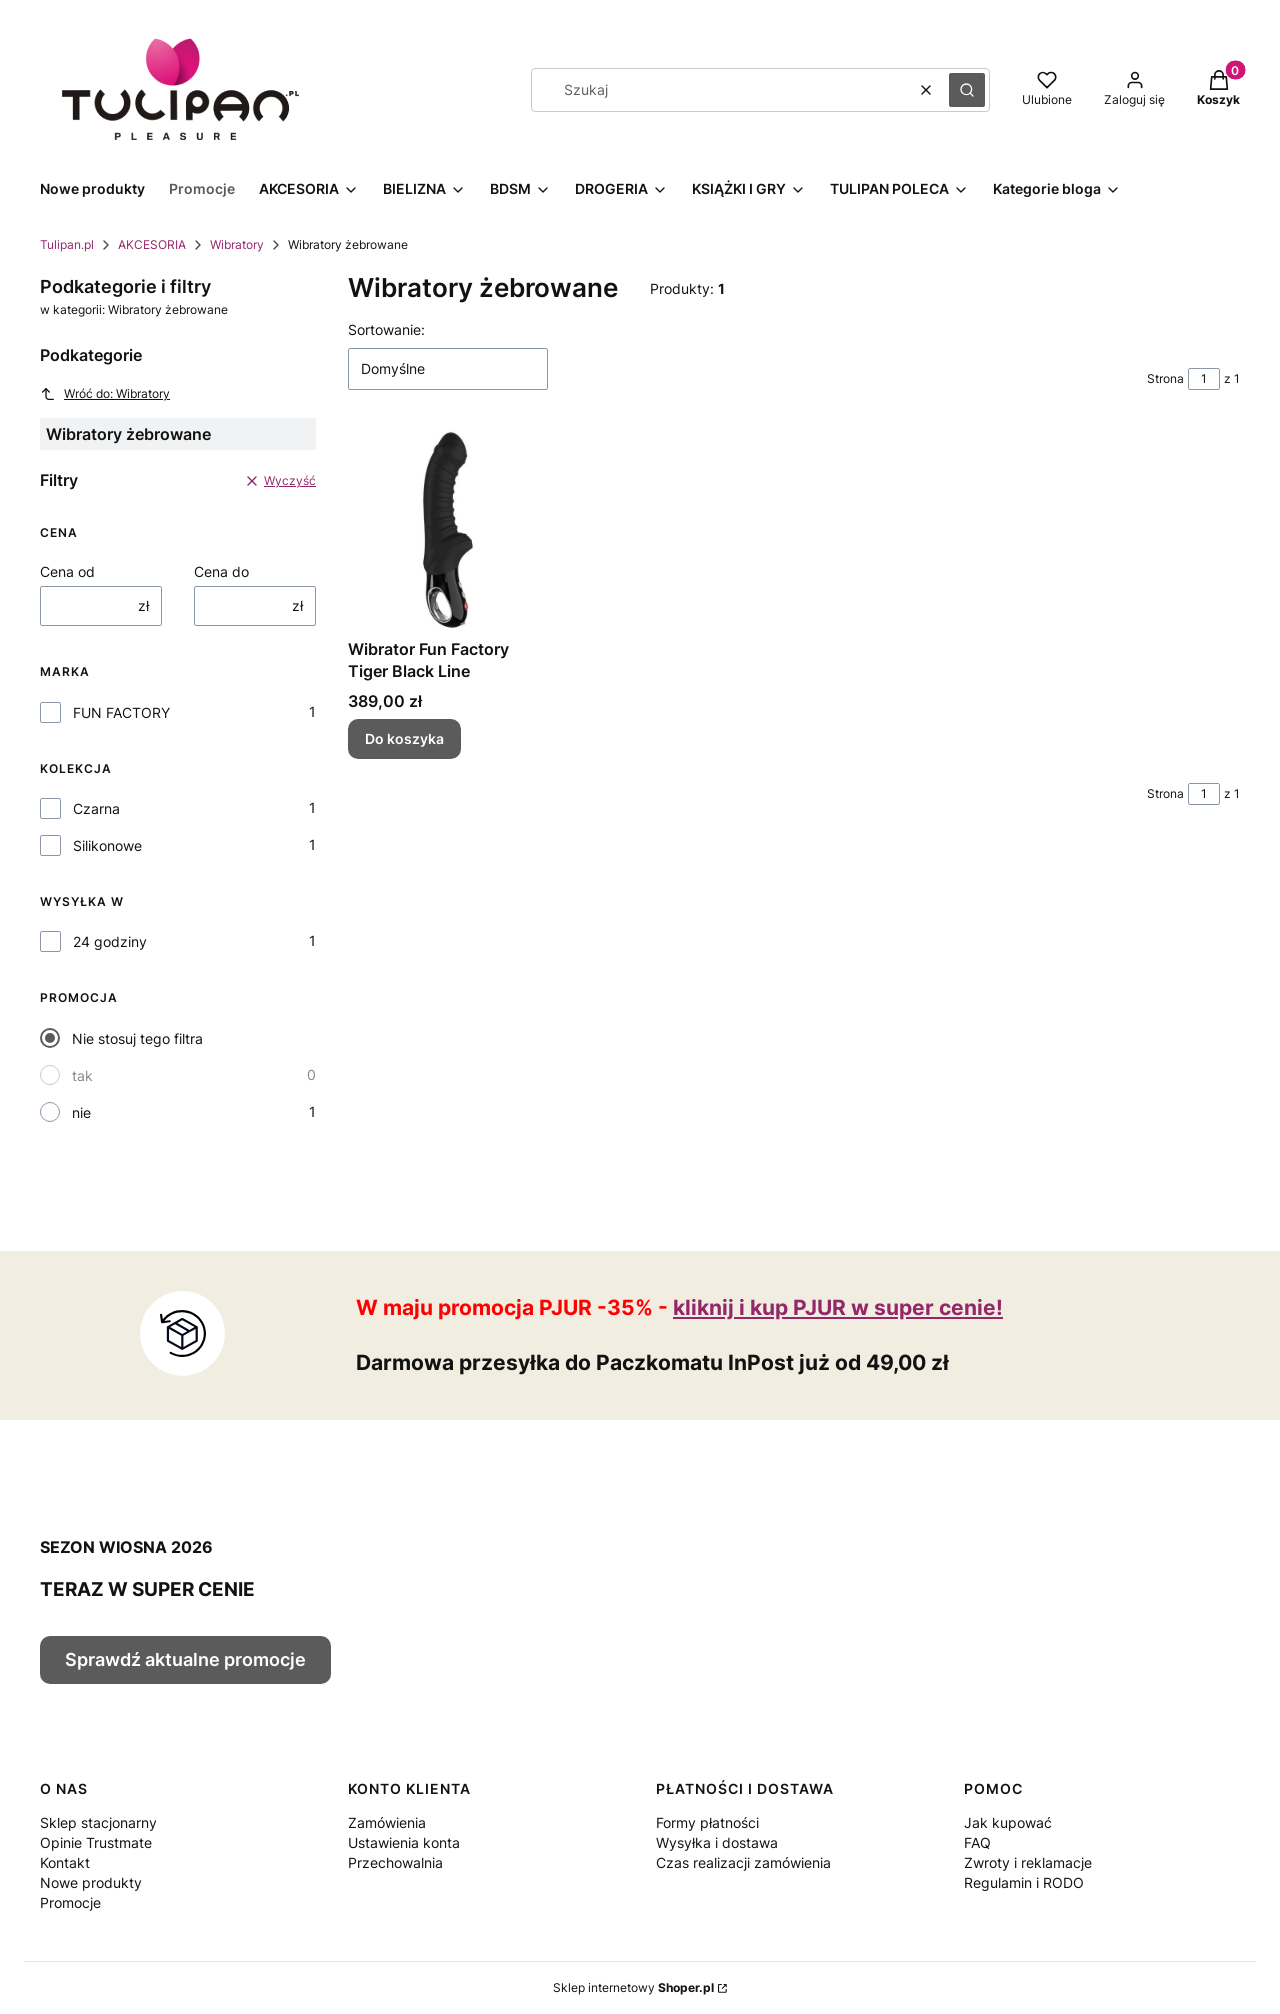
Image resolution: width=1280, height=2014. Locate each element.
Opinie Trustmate (96, 1842)
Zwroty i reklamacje (1028, 1862)
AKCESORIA (152, 244)
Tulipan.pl (67, 244)
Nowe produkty (91, 1882)
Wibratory (237, 244)
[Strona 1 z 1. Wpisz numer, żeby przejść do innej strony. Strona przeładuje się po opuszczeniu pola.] (1204, 379)
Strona (1165, 378)
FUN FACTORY (121, 712)
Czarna (96, 808)
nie (81, 1112)
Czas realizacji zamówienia (743, 1862)
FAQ (977, 1842)
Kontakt (65, 1862)
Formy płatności (707, 1822)
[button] (967, 90)
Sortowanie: (386, 329)
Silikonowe (107, 845)
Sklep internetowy (633, 1987)
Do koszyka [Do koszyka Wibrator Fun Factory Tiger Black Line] (404, 738)
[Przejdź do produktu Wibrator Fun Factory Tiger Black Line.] (447, 530)
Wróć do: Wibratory (105, 394)
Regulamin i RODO (1024, 1882)
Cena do (221, 571)
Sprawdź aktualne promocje (185, 1659)
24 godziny (110, 941)
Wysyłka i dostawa (717, 1842)
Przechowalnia (395, 1862)
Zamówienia (387, 1822)
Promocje (70, 1902)
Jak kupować (1008, 1822)
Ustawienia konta (404, 1842)
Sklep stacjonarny (98, 1822)
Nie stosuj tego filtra (137, 1038)
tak (82, 1075)
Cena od (67, 571)
